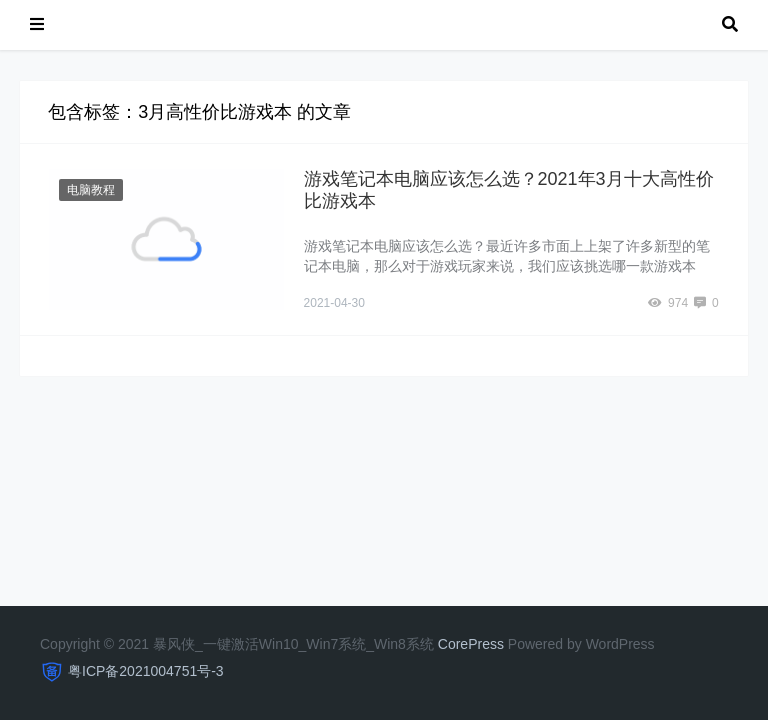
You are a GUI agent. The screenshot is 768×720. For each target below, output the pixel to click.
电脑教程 (91, 190)
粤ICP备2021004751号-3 (146, 671)
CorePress (471, 644)
